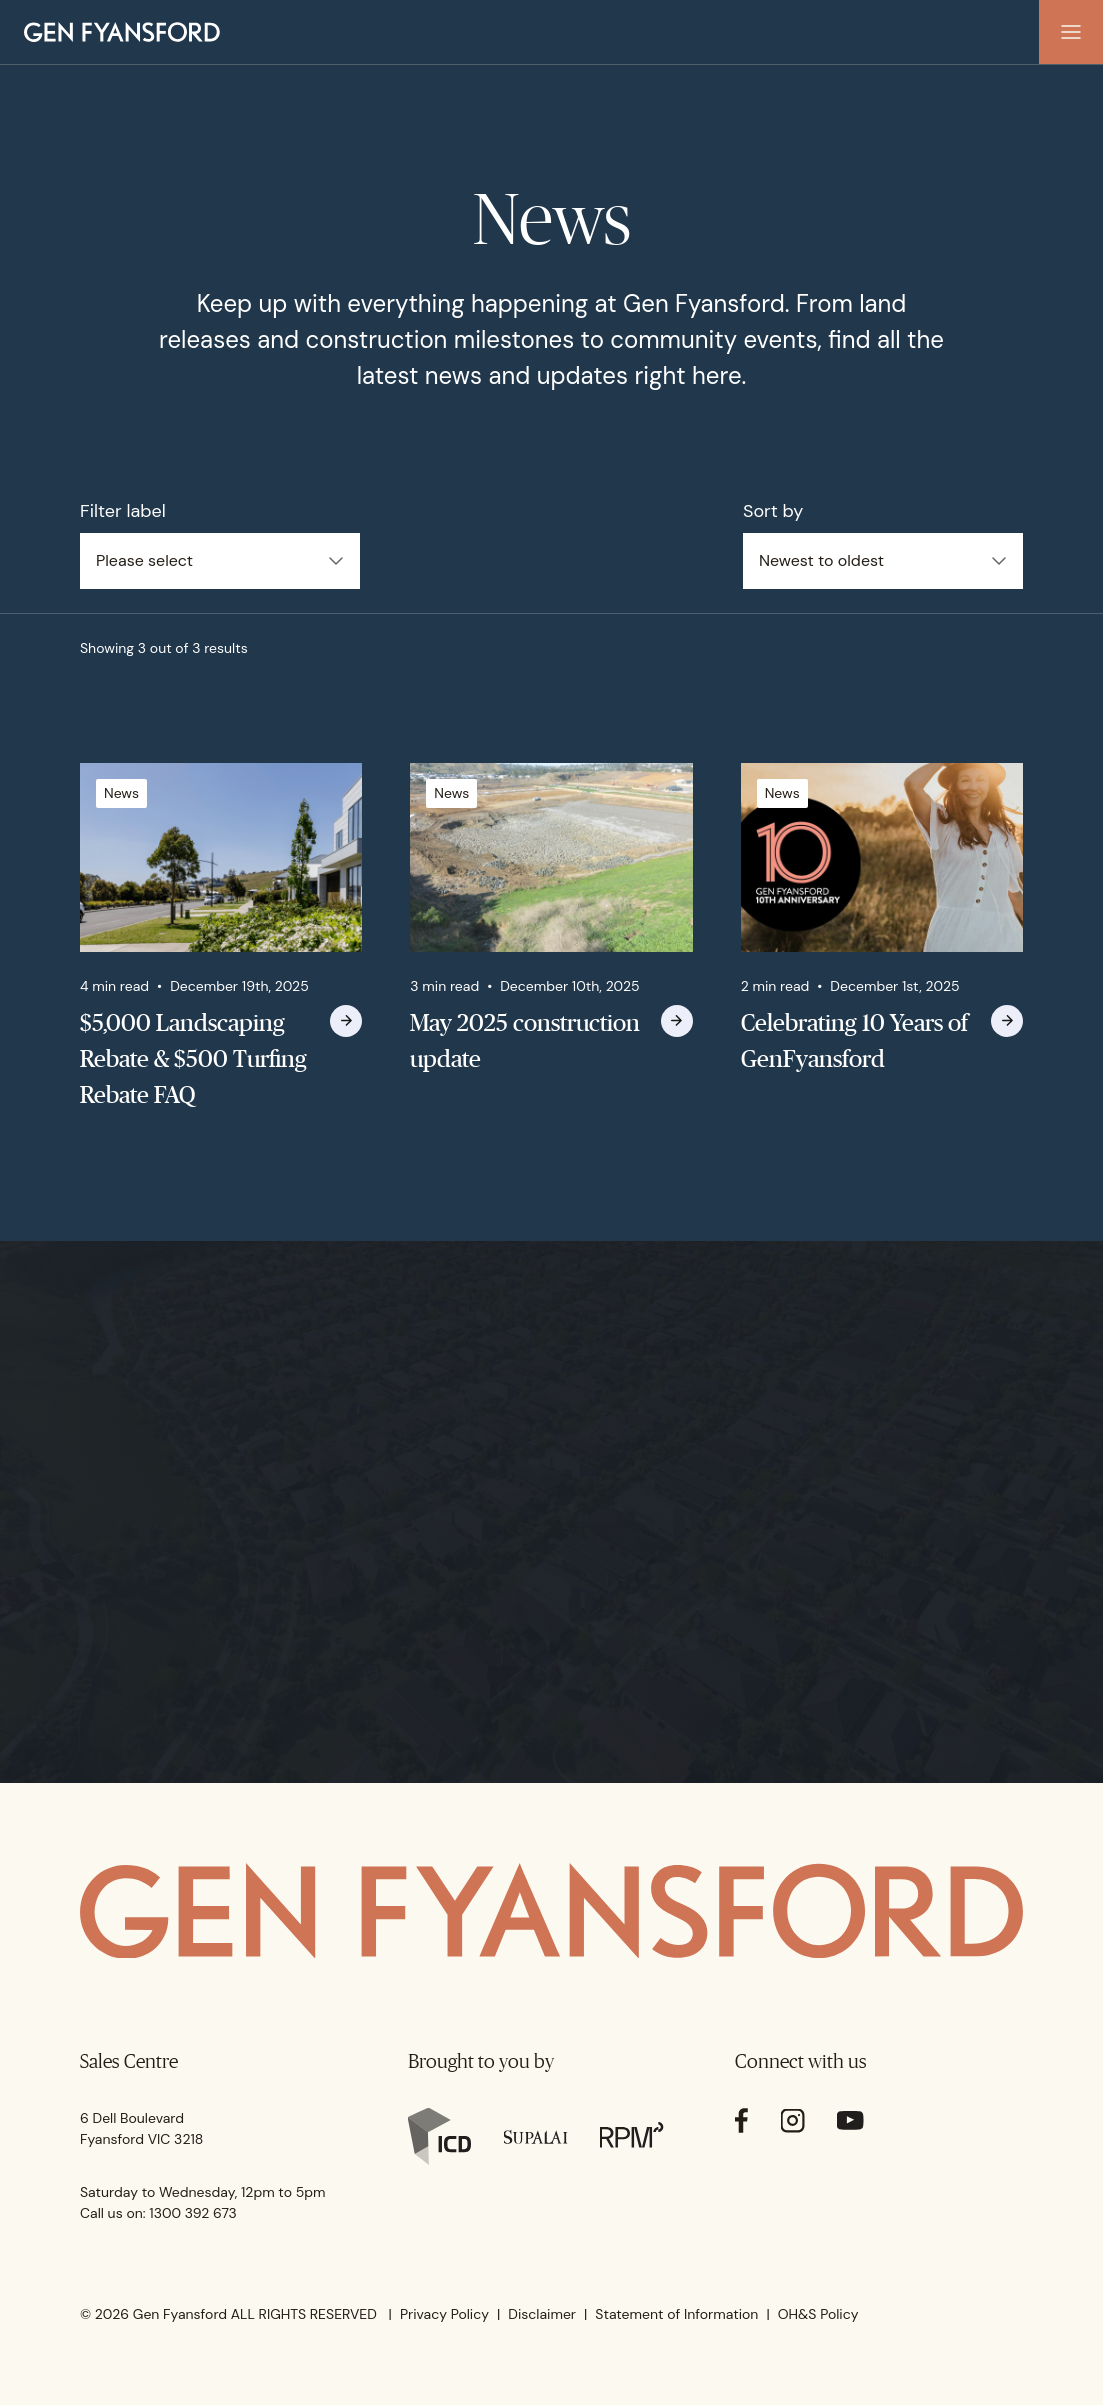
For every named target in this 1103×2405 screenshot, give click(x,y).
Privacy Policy (444, 2314)
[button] (1071, 32)
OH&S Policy (818, 2314)
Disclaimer (542, 2314)
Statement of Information (676, 2314)
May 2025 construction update (525, 1040)
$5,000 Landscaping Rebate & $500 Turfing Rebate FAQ (193, 1058)
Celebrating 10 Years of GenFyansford (854, 1040)
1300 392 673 (193, 2213)
